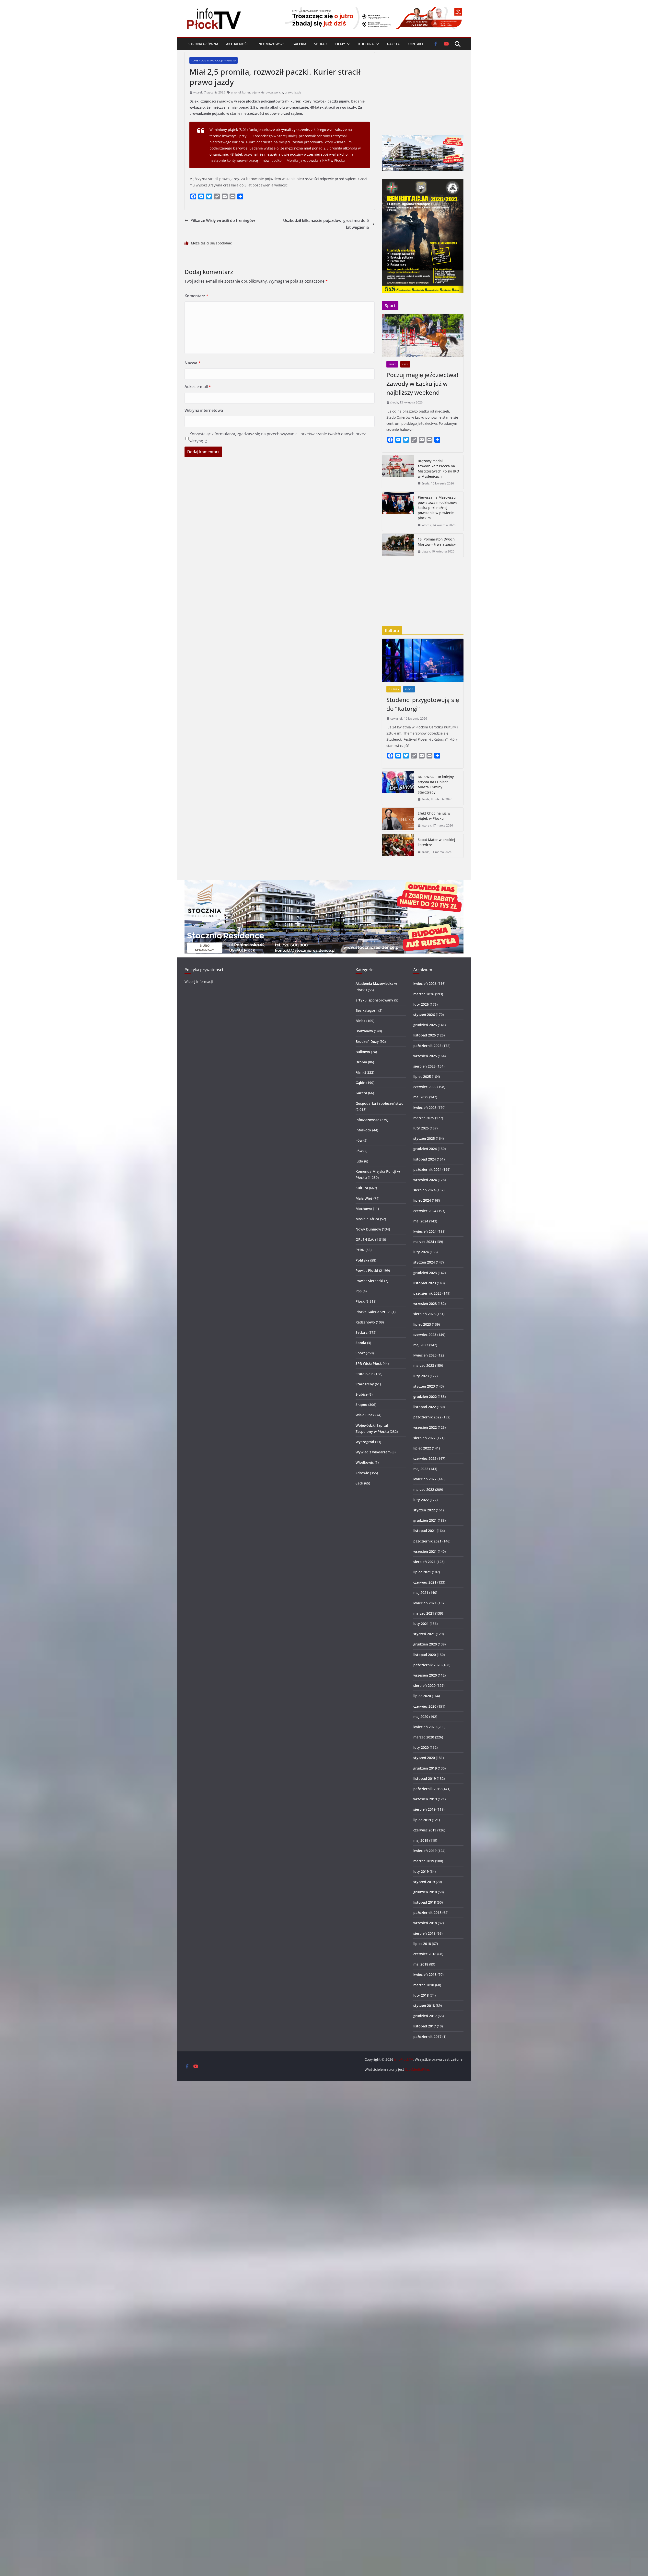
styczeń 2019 (424, 1881)
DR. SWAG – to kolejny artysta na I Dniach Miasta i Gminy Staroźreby (436, 784)
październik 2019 (427, 1788)
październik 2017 (427, 2036)
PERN (360, 1249)
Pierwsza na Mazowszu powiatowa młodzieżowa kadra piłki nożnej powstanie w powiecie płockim (438, 507)
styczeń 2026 (424, 1014)
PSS (359, 1291)
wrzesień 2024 (425, 1179)
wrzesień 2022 (425, 1427)
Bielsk (360, 1020)
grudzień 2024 (425, 1148)
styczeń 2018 (424, 2005)
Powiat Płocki (367, 1270)
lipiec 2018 (422, 1943)
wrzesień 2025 (425, 1056)
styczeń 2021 (424, 1634)
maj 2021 (420, 1592)
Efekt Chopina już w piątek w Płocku (434, 816)
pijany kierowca (262, 92)
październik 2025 (427, 1045)
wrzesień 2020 (425, 1675)
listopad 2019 (424, 1778)
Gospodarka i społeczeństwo (380, 1103)
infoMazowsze (271, 44)
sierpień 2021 (424, 1561)
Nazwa (192, 363)
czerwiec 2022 (424, 1458)
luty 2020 (421, 1747)
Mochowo (364, 1208)
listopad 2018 (424, 1902)
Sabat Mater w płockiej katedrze (436, 842)
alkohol (236, 92)
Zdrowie (362, 1473)
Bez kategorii (366, 1010)
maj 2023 (420, 1345)
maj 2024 (420, 1221)
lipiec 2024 (422, 1200)
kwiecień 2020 (425, 1727)
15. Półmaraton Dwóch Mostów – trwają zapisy (437, 542)
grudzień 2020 (425, 1644)
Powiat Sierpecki (369, 1280)
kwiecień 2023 (425, 1355)
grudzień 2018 (425, 1892)
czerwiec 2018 (424, 1954)
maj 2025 (420, 1097)
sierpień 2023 (424, 1313)
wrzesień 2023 (425, 1303)
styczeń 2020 (424, 1757)
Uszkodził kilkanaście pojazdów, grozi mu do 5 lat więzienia (329, 224)
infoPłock (363, 1130)
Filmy (340, 44)
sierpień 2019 (424, 1809)
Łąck (405, 364)
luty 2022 (421, 1499)
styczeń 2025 (424, 1138)
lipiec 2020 (422, 1695)
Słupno (361, 1404)
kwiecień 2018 (425, 1974)
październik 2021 (427, 1541)
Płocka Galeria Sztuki (373, 1312)
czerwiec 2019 (424, 1830)
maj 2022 (420, 1468)
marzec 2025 (423, 1118)
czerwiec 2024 (424, 1210)
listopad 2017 (424, 2026)
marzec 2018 (423, 1985)
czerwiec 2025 (424, 1086)
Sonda (361, 1342)
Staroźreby (365, 1384)
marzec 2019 (423, 1861)
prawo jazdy (293, 92)
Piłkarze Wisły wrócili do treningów (220, 220)
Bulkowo (363, 1051)
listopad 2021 (424, 1530)
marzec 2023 (423, 1365)
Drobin (361, 1062)
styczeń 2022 (424, 1510)
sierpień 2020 (424, 1685)
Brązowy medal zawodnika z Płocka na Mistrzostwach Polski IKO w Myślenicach (438, 469)
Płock (409, 689)
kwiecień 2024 (425, 1231)
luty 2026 (421, 1004)
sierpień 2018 (424, 1933)
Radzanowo (365, 1322)
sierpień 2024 (424, 1190)
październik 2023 (427, 1293)
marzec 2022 (423, 1489)
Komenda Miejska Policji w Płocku (213, 60)
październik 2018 (427, 1912)
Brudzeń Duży (367, 1041)
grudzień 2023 (425, 1272)
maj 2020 (420, 1716)
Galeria (299, 44)
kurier (246, 92)
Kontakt (415, 44)
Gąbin (360, 1082)
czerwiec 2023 (424, 1334)
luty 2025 (421, 1128)
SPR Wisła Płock (369, 1363)
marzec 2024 (423, 1241)
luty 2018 (421, 1995)
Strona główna (203, 44)
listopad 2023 (424, 1283)
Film (359, 1072)
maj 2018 (420, 1964)
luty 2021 (421, 1623)
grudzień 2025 (425, 1025)
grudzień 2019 (425, 1768)
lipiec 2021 (422, 1572)
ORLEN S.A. (365, 1239)
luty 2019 (421, 1871)
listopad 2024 (424, 1159)
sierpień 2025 (424, 1066)
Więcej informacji (199, 981)
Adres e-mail (198, 386)
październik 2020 (427, 1665)
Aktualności (238, 44)
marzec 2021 (423, 1613)
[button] (347, 44)
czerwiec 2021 (424, 1582)
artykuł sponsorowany (374, 1000)
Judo (359, 1161)
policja (278, 92)
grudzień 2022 (425, 1396)
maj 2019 (420, 1840)
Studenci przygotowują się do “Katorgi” (422, 704)
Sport (392, 364)
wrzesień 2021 (425, 1551)
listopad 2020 (424, 1654)
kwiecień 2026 (425, 983)
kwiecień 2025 (425, 1107)
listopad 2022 (424, 1406)
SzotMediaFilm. (417, 2069)
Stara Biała (364, 1373)
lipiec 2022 (422, 1448)
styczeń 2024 (424, 1262)
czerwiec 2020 (424, 1706)
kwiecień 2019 (425, 1850)
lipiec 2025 (422, 1076)
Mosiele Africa (367, 1219)
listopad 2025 (424, 1035)
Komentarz (196, 296)
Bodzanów (364, 1031)
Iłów (359, 1140)
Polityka (362, 1260)
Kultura (366, 44)
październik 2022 (427, 1417)
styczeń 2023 (424, 1386)
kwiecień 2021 (425, 1603)
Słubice (362, 1394)
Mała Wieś (364, 1198)
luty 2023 (421, 1376)
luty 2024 (421, 1252)
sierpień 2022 (424, 1438)
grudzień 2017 (425, 2015)
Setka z (320, 44)
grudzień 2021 (425, 1520)
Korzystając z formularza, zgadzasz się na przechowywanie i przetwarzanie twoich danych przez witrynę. (277, 437)
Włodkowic (365, 1462)
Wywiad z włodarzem (373, 1452)
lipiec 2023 (422, 1324)
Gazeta (393, 44)
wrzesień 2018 (425, 1922)
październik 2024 (427, 1169)
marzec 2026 (423, 994)
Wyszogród (365, 1441)
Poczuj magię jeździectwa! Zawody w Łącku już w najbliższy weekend (422, 383)
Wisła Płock (365, 1415)
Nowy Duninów (368, 1229)
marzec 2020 (423, 1737)
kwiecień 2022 (425, 1479)
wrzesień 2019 (425, 1799)
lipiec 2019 (422, 1819)
